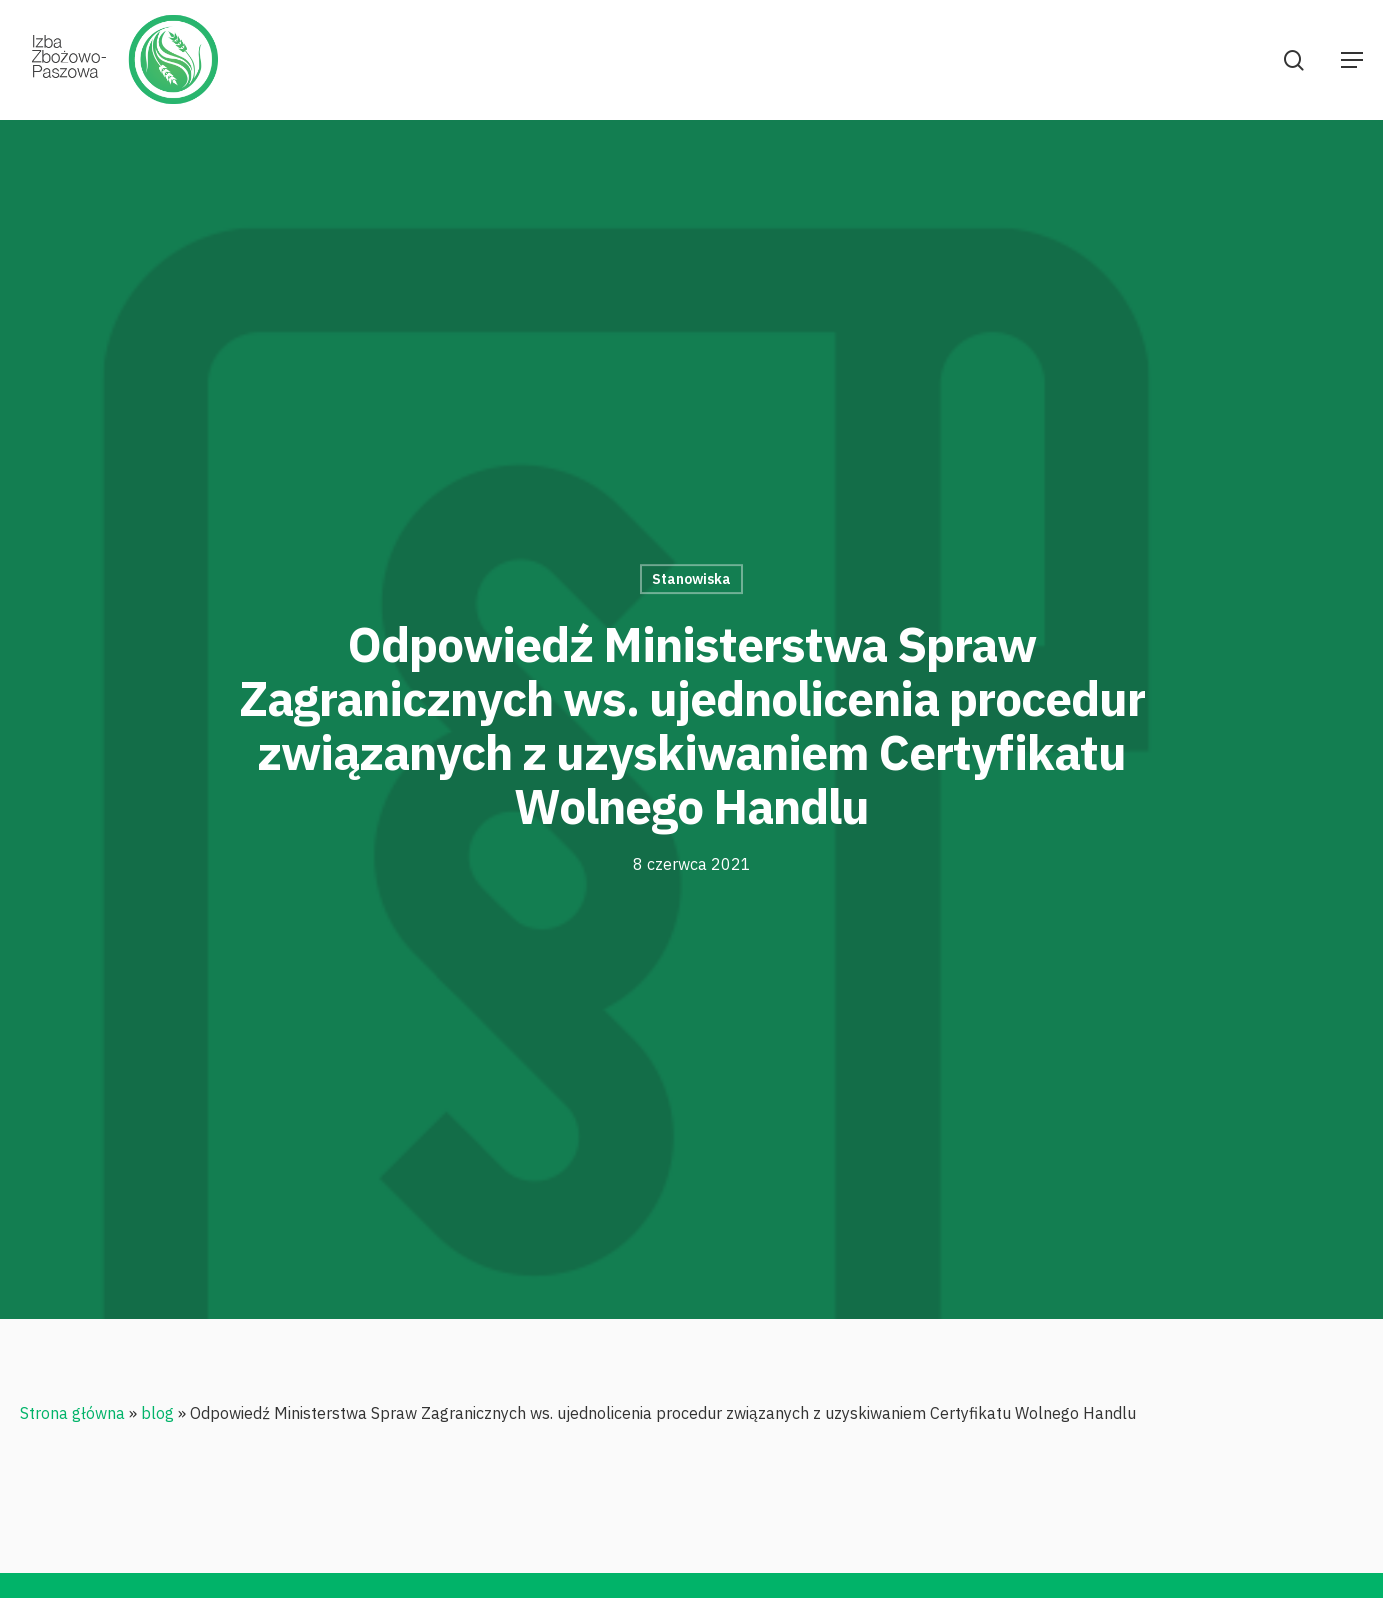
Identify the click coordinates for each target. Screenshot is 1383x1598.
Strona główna (72, 1413)
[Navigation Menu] (1352, 60)
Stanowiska (691, 579)
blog (157, 1413)
